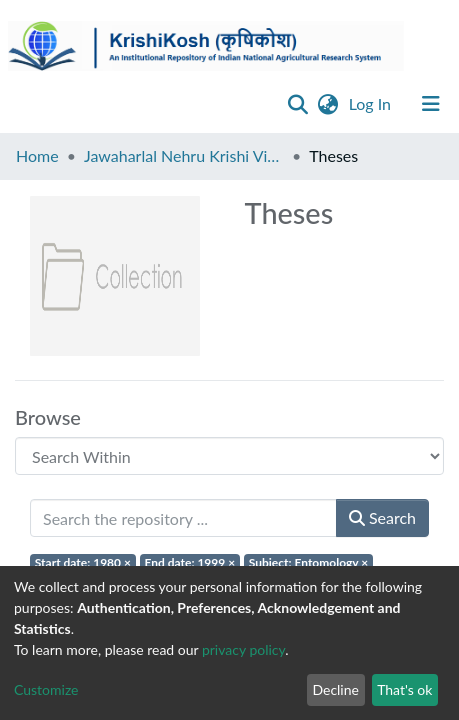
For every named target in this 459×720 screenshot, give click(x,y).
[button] (328, 104)
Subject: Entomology (309, 562)
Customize (46, 689)
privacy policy (243, 649)
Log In (372, 103)
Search (382, 517)
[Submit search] (298, 104)
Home (37, 155)
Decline (335, 689)
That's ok (404, 689)
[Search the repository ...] (183, 518)
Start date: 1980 (83, 562)
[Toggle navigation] (431, 104)
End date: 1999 (190, 562)
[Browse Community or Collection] (229, 456)
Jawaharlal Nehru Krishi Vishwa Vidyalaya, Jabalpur (184, 155)
